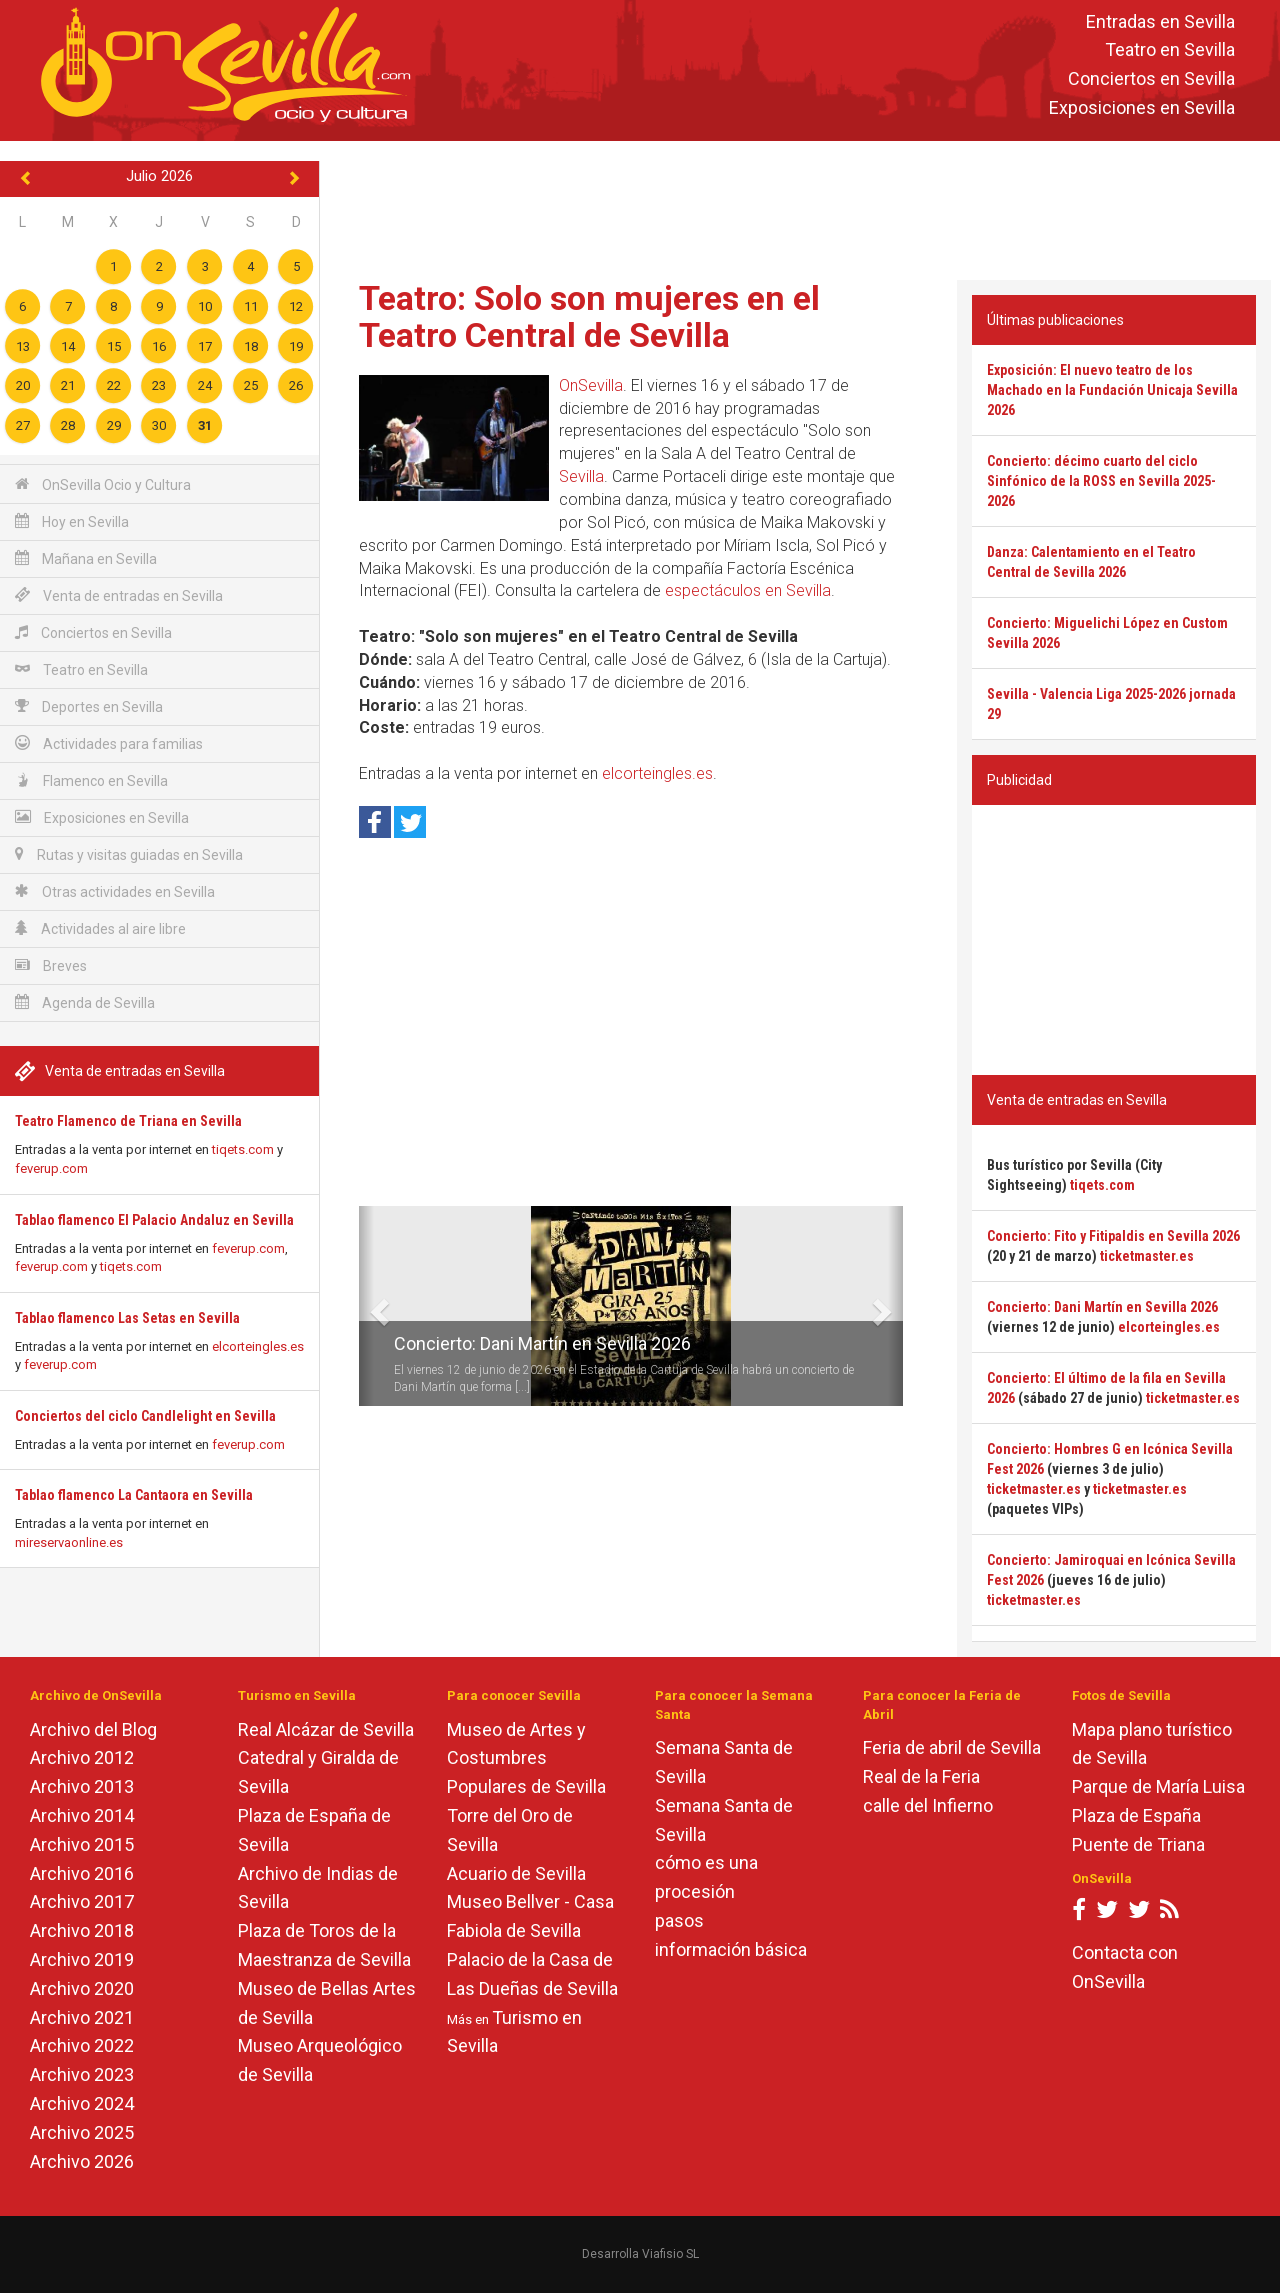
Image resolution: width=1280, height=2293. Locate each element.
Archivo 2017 (82, 1901)
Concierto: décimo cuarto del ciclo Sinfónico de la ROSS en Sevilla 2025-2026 (1101, 481)
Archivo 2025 (82, 2132)
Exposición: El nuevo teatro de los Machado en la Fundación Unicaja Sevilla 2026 (1112, 390)
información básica (731, 1949)
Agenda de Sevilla (85, 1002)
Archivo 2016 (82, 1873)
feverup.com (51, 1168)
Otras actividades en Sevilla (115, 891)
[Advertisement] (800, 206)
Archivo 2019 (82, 1959)
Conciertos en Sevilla (1151, 79)
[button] (366, 1306)
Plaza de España (1136, 1815)
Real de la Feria (921, 1776)
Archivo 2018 (82, 1930)
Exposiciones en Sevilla (1142, 107)
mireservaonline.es (69, 1542)
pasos (679, 1920)
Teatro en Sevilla (1170, 50)
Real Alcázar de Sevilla (326, 1729)
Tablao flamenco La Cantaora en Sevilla (134, 1495)
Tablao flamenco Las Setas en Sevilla (127, 1318)
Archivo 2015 (82, 1844)
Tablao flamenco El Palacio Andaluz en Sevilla (154, 1220)
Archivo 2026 (82, 2161)
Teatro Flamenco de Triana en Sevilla (128, 1121)
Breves (51, 965)
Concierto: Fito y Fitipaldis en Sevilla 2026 (1113, 1236)
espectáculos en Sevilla (748, 590)
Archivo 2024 (82, 2103)
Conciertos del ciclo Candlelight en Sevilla (145, 1416)
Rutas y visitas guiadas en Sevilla (129, 854)
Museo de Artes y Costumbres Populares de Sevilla (526, 1758)
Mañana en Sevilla (86, 558)
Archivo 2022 (82, 2045)
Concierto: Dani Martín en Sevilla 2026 (542, 1343)
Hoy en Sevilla (72, 521)
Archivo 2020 (82, 1988)
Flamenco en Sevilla (91, 780)
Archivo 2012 (82, 1757)
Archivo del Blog (93, 1729)
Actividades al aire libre (100, 928)
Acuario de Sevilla (516, 1873)
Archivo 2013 (82, 1786)
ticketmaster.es (1147, 1256)
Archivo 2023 (82, 2074)
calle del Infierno (928, 1805)
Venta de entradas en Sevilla (119, 595)
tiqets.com (243, 1149)
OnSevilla (591, 385)
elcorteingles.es (258, 1346)
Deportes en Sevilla (89, 706)
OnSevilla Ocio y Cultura (103, 484)
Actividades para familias (109, 743)
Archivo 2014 (82, 1815)
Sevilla (581, 476)
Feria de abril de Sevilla (952, 1747)
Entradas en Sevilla (1160, 21)
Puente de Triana (1138, 1844)
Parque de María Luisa (1158, 1786)
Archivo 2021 (82, 2017)
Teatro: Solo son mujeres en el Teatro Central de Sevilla (589, 316)
